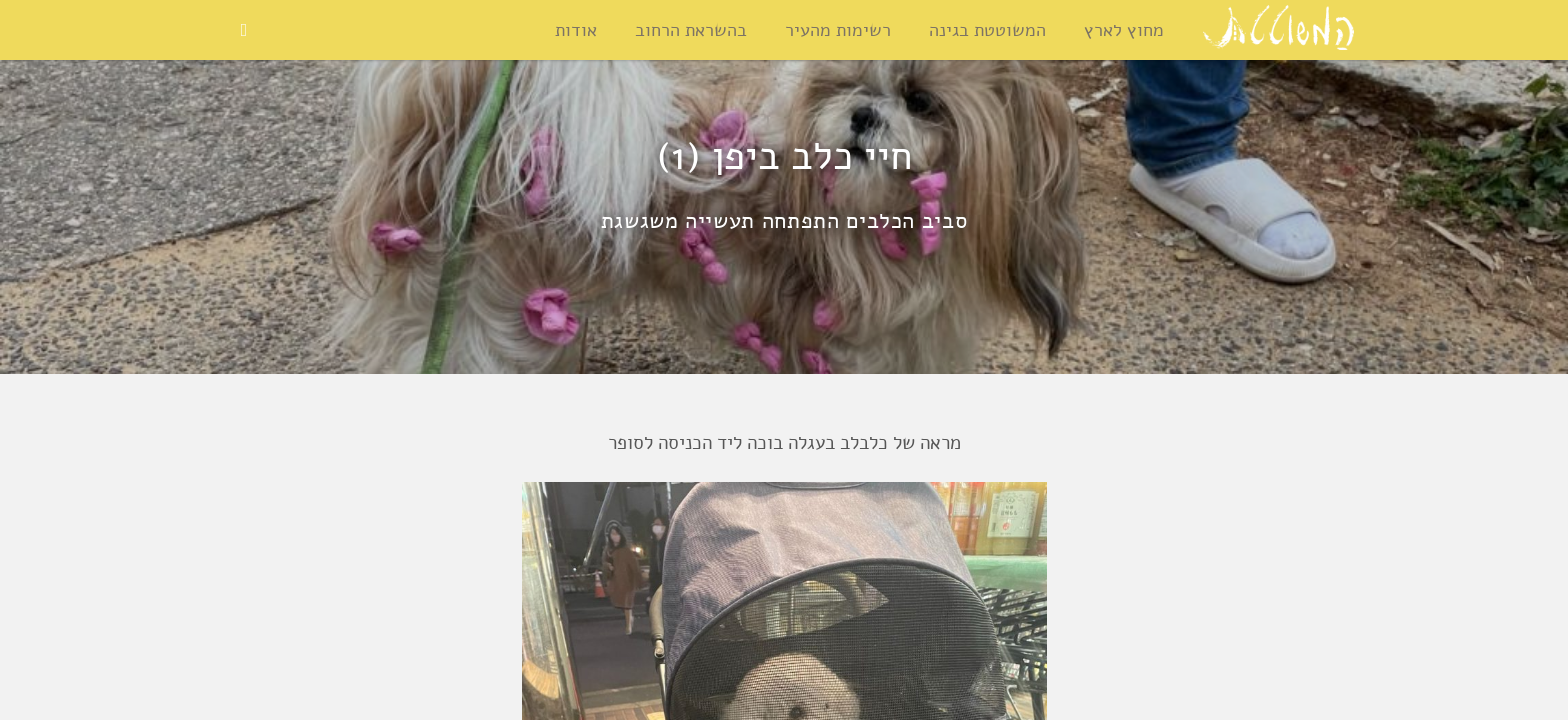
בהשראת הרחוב (691, 30)
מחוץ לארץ (1124, 30)
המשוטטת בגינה (987, 30)
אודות (576, 30)
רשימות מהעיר (838, 30)
